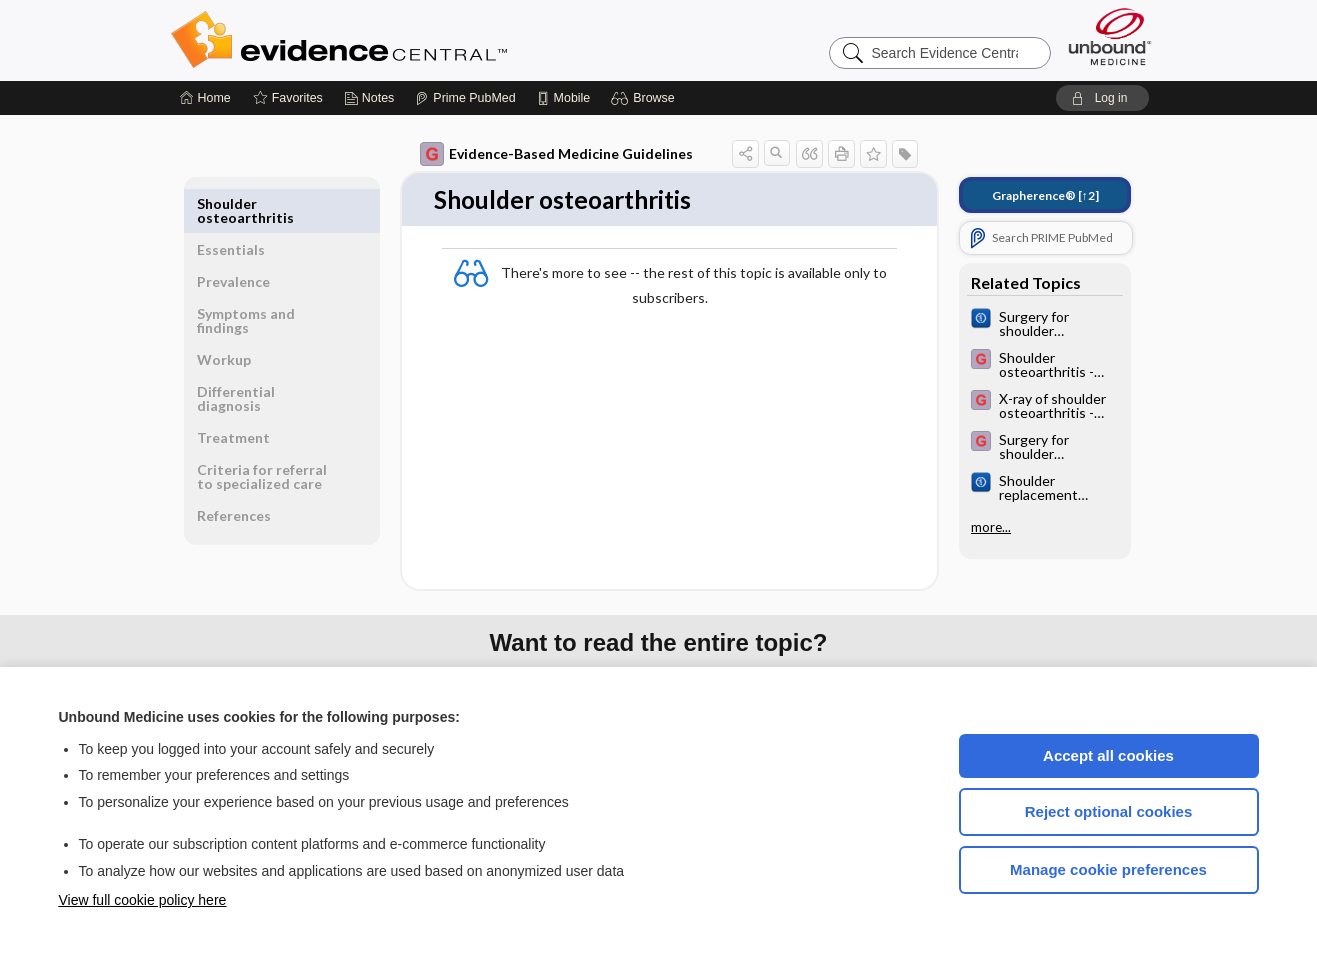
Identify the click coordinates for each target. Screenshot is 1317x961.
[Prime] (465, 98)
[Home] (205, 98)
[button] (645, 98)
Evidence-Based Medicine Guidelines (556, 154)
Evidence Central (419, 40)
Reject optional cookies (1109, 811)
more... (991, 527)
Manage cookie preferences (1108, 869)
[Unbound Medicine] (1110, 36)
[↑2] (1045, 195)
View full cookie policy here (143, 900)
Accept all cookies (1108, 755)
